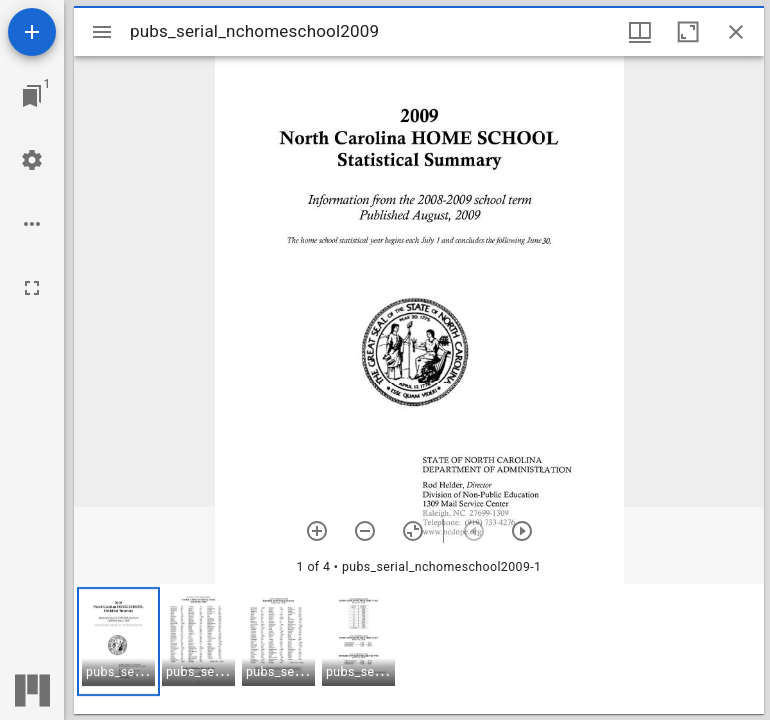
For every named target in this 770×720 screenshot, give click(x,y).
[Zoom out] (365, 531)
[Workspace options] (32, 224)
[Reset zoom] (413, 531)
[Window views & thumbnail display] (640, 32)
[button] (118, 641)
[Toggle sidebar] (102, 32)
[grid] (419, 649)
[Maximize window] (688, 32)
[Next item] (522, 531)
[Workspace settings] (32, 160)
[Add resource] (32, 32)
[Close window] (736, 32)
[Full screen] (32, 288)
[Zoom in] (317, 531)
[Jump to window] (32, 96)
